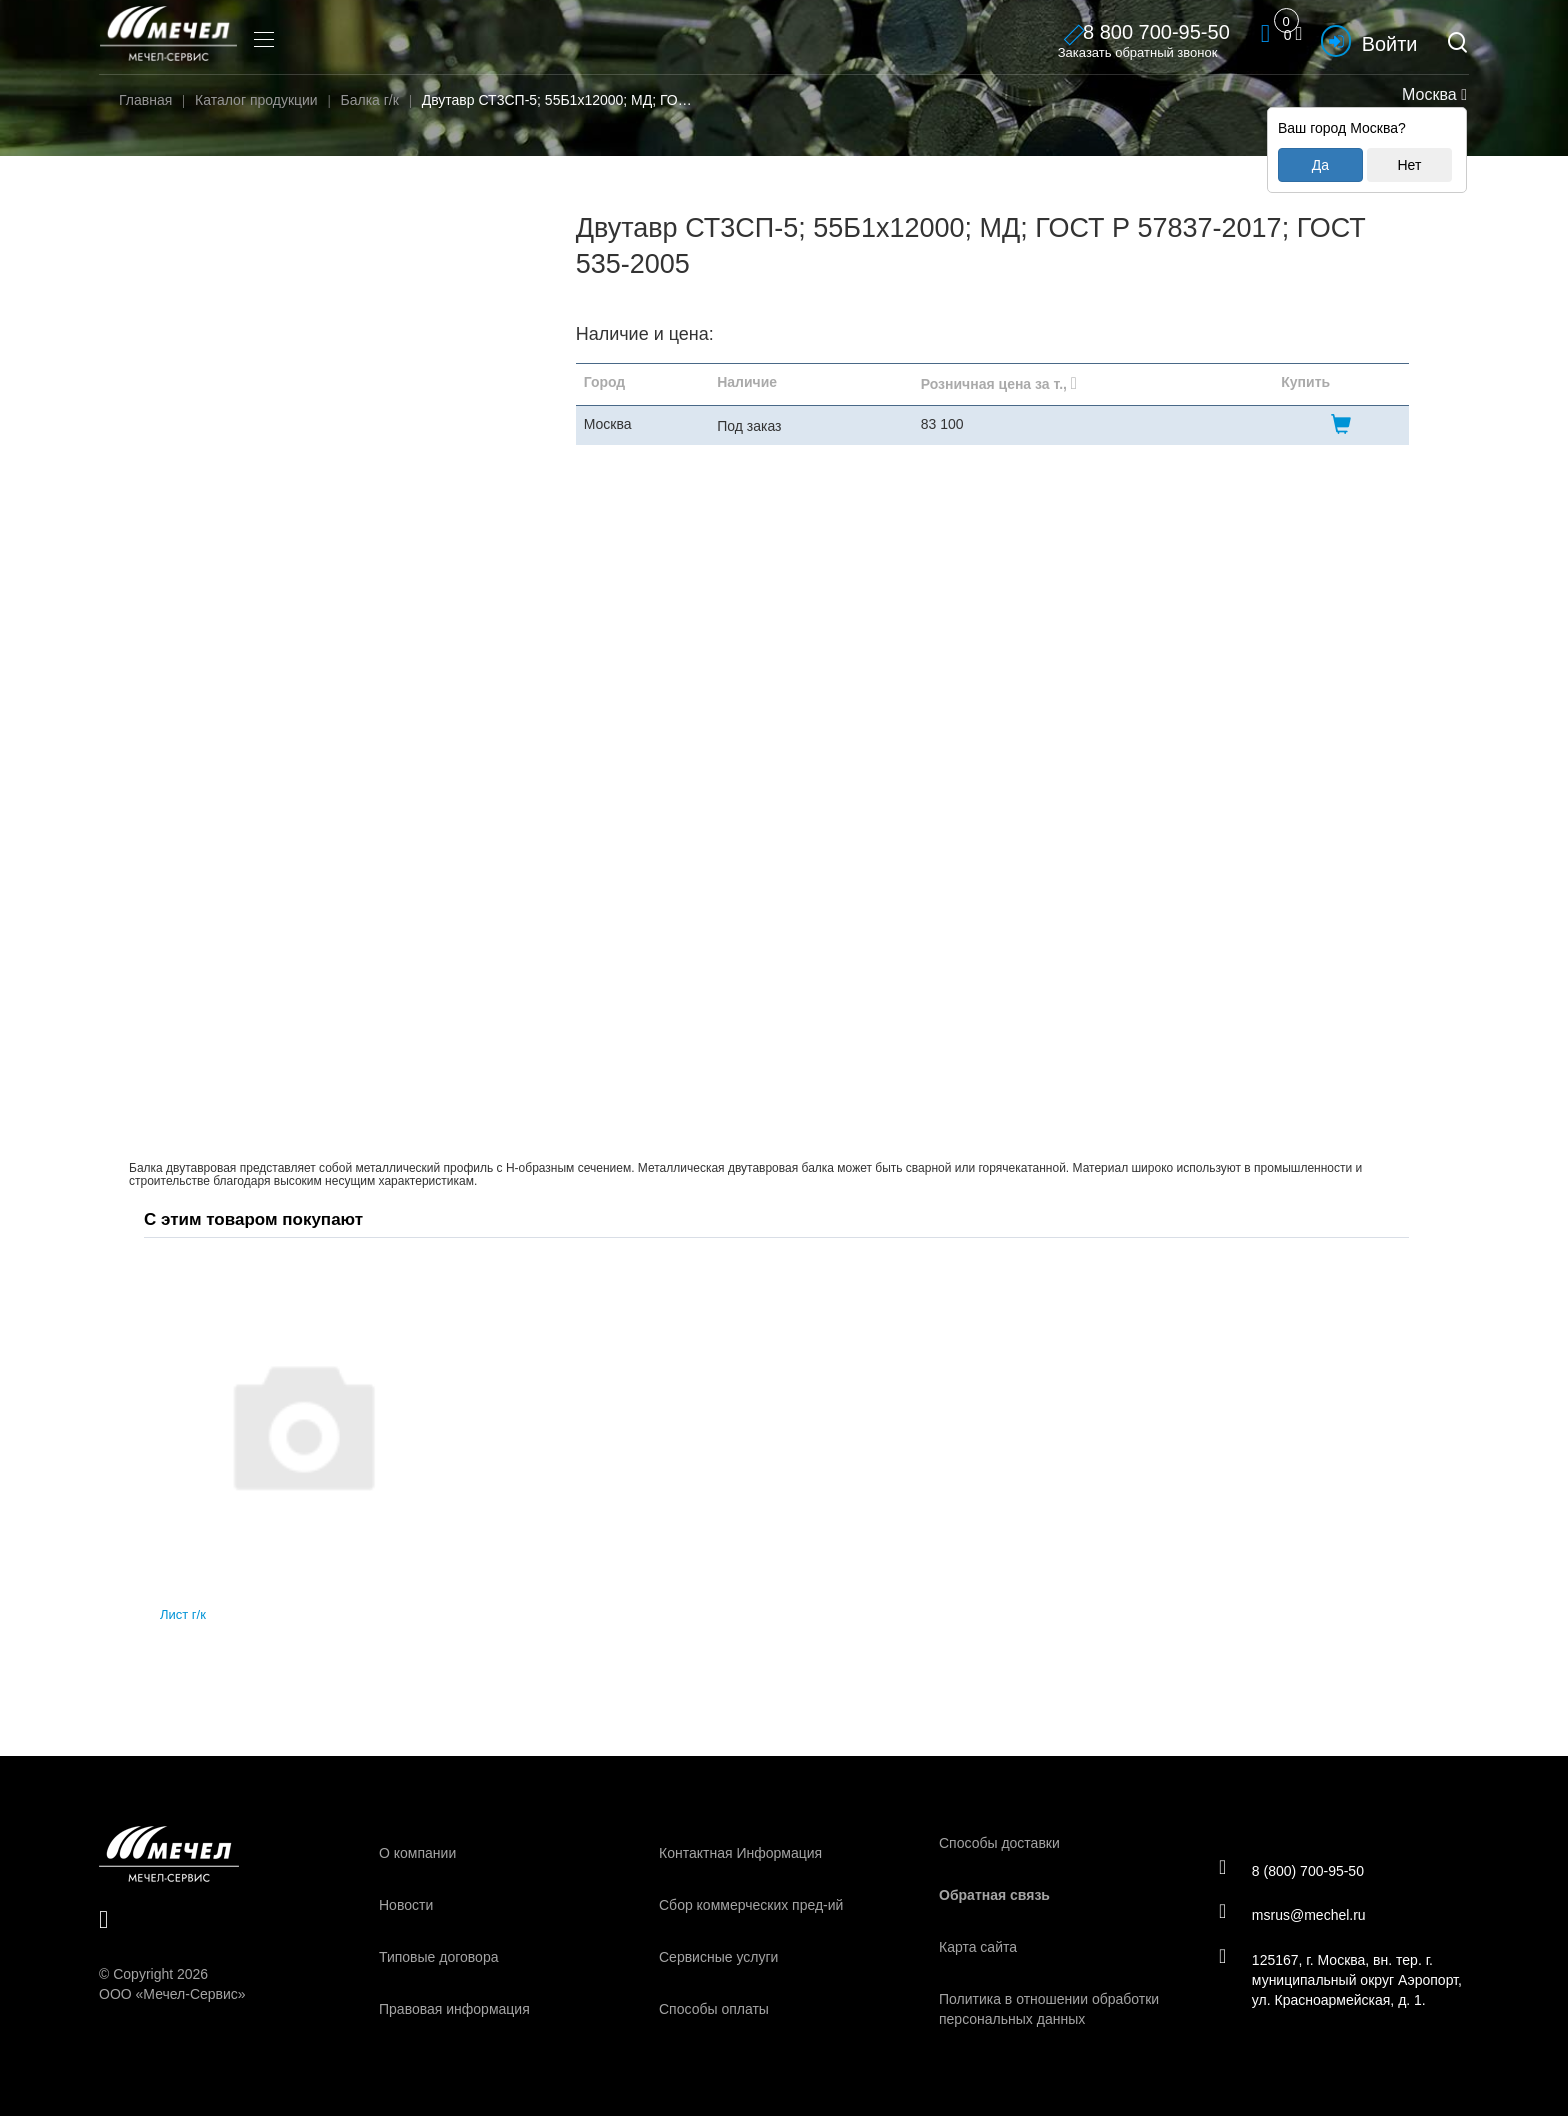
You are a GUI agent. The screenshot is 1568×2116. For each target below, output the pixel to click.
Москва (1432, 94)
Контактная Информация (740, 1853)
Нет (1409, 165)
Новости (406, 1905)
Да (1320, 165)
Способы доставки (999, 1843)
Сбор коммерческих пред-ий (751, 1905)
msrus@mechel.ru (1293, 1915)
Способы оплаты (714, 2009)
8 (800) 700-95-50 (1292, 1870)
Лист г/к (183, 1614)
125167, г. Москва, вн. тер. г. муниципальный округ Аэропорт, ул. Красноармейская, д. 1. (1341, 1980)
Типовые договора (438, 1957)
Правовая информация (454, 2009)
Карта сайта (978, 1947)
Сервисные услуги (718, 1957)
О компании (417, 1853)
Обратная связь (994, 1895)
